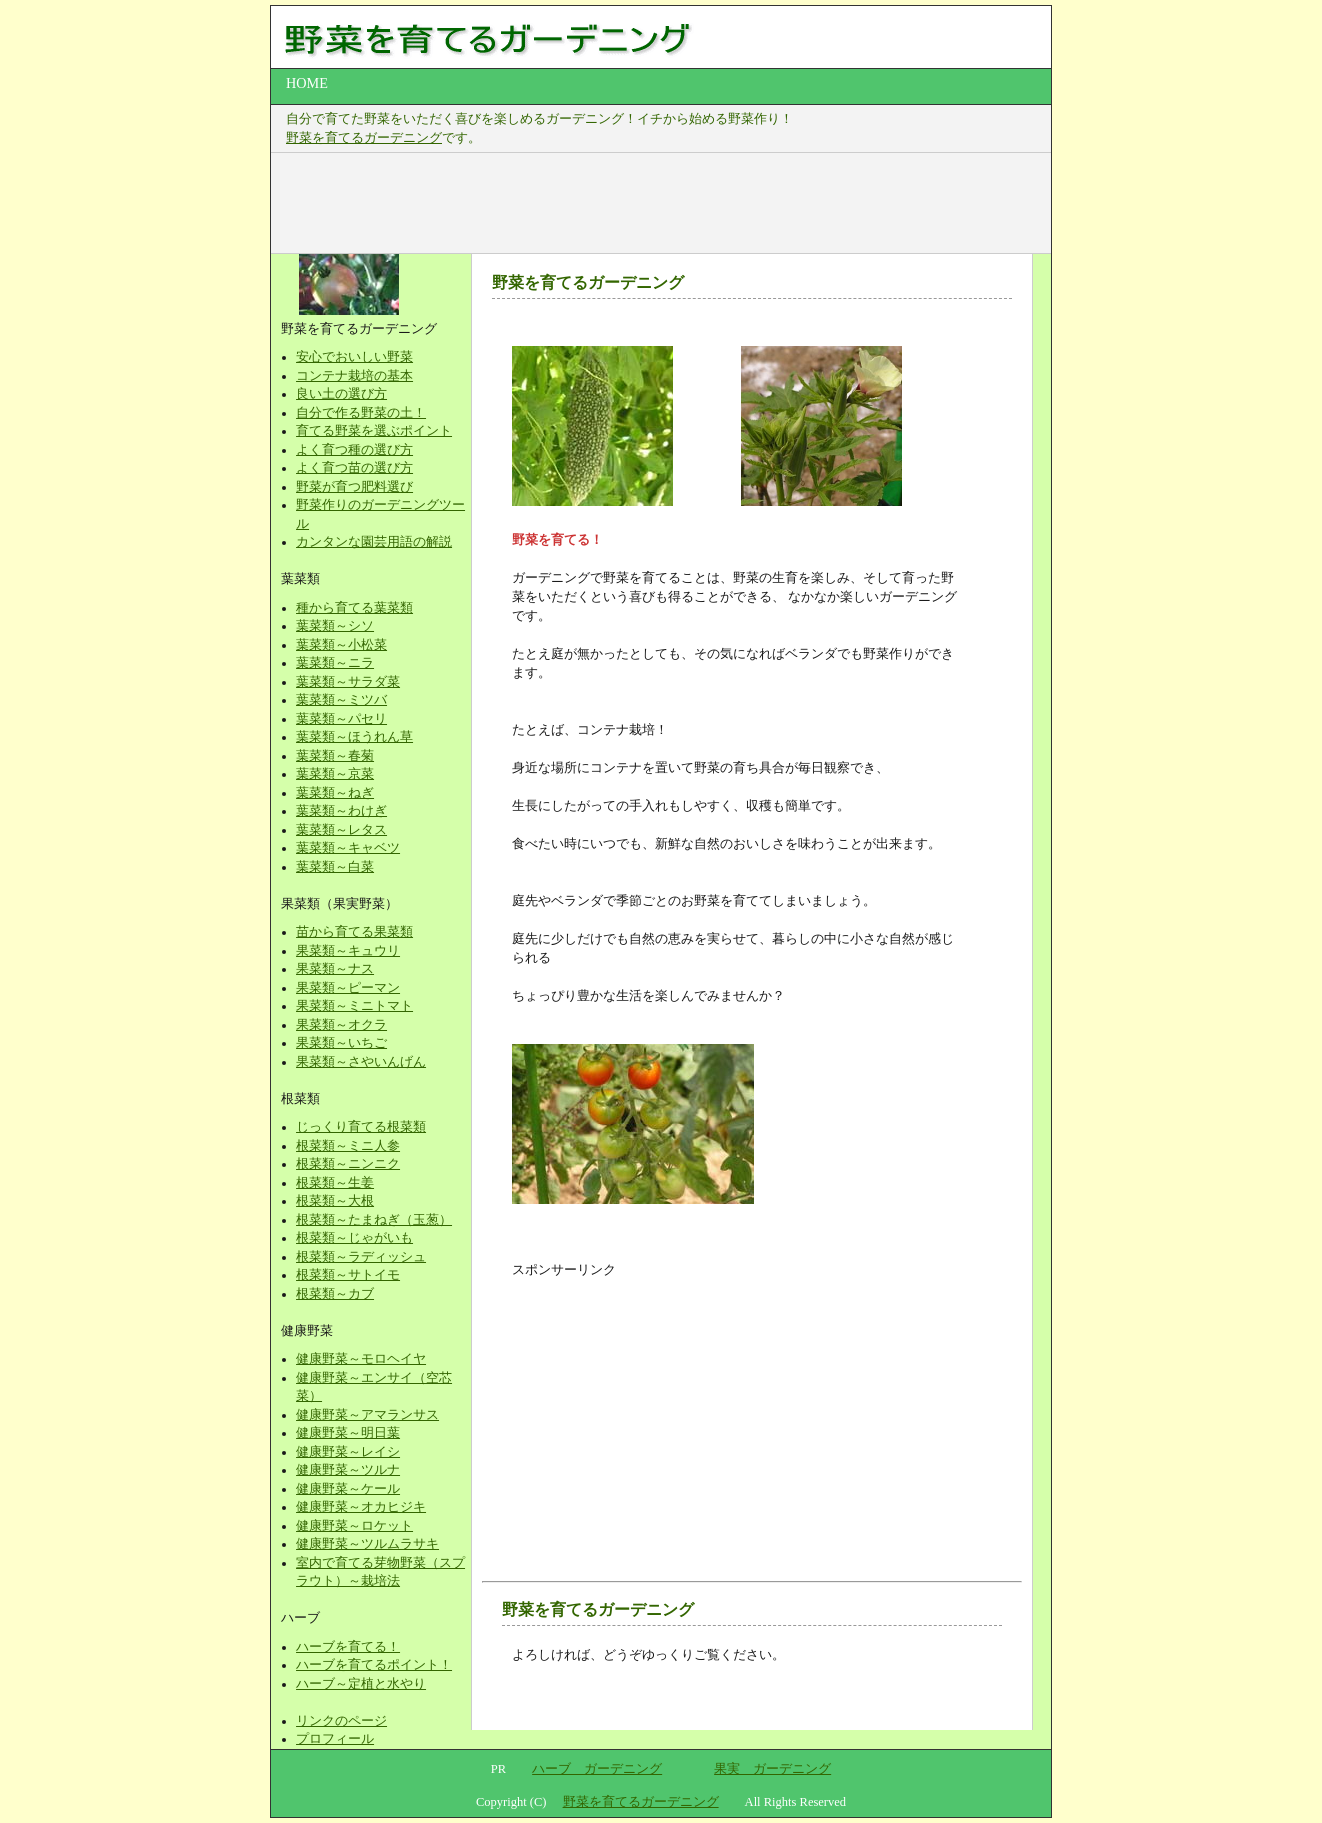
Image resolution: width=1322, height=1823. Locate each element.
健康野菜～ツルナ (348, 1470)
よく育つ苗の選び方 (354, 468)
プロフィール (335, 1739)
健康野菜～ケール (348, 1489)
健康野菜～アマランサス (367, 1415)
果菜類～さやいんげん (361, 1062)
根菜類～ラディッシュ (361, 1257)
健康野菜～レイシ (348, 1452)
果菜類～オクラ (341, 1025)
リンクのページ (341, 1721)
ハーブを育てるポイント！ (374, 1665)
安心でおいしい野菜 (354, 357)
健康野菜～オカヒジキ (361, 1507)
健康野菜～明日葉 (348, 1433)
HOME (307, 83)
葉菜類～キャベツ (348, 848)
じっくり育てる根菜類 (361, 1127)
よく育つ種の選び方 (354, 450)
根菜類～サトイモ (348, 1275)
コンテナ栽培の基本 (354, 376)
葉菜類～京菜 (335, 774)
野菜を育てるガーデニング (364, 138)
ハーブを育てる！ (348, 1647)
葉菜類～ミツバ (341, 700)
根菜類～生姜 (335, 1183)
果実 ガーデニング (772, 1769)
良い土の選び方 (341, 394)
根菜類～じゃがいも (354, 1238)
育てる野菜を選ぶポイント (374, 431)
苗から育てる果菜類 (354, 932)
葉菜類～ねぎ (335, 793)
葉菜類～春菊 (335, 756)
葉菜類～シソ (335, 626)
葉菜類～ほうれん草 (354, 737)
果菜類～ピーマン (348, 988)
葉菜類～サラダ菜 (348, 682)
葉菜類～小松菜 (341, 645)
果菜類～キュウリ (348, 951)
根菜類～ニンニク (348, 1164)
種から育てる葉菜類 (354, 608)
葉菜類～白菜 (335, 867)
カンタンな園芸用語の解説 (374, 542)
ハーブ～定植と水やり (361, 1684)
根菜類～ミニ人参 (348, 1146)
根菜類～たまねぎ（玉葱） (374, 1220)
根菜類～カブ (335, 1294)
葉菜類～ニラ (335, 663)
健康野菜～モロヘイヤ (361, 1359)
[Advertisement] (650, 203)
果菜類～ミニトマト (354, 1006)
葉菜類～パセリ (341, 719)
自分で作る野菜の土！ (361, 413)
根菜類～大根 (335, 1201)
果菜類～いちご (341, 1043)
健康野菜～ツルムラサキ (367, 1544)
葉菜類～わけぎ (341, 811)
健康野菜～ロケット (354, 1526)
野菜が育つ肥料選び (354, 487)
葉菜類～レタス (341, 830)
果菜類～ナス (335, 969)
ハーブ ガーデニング (597, 1769)
